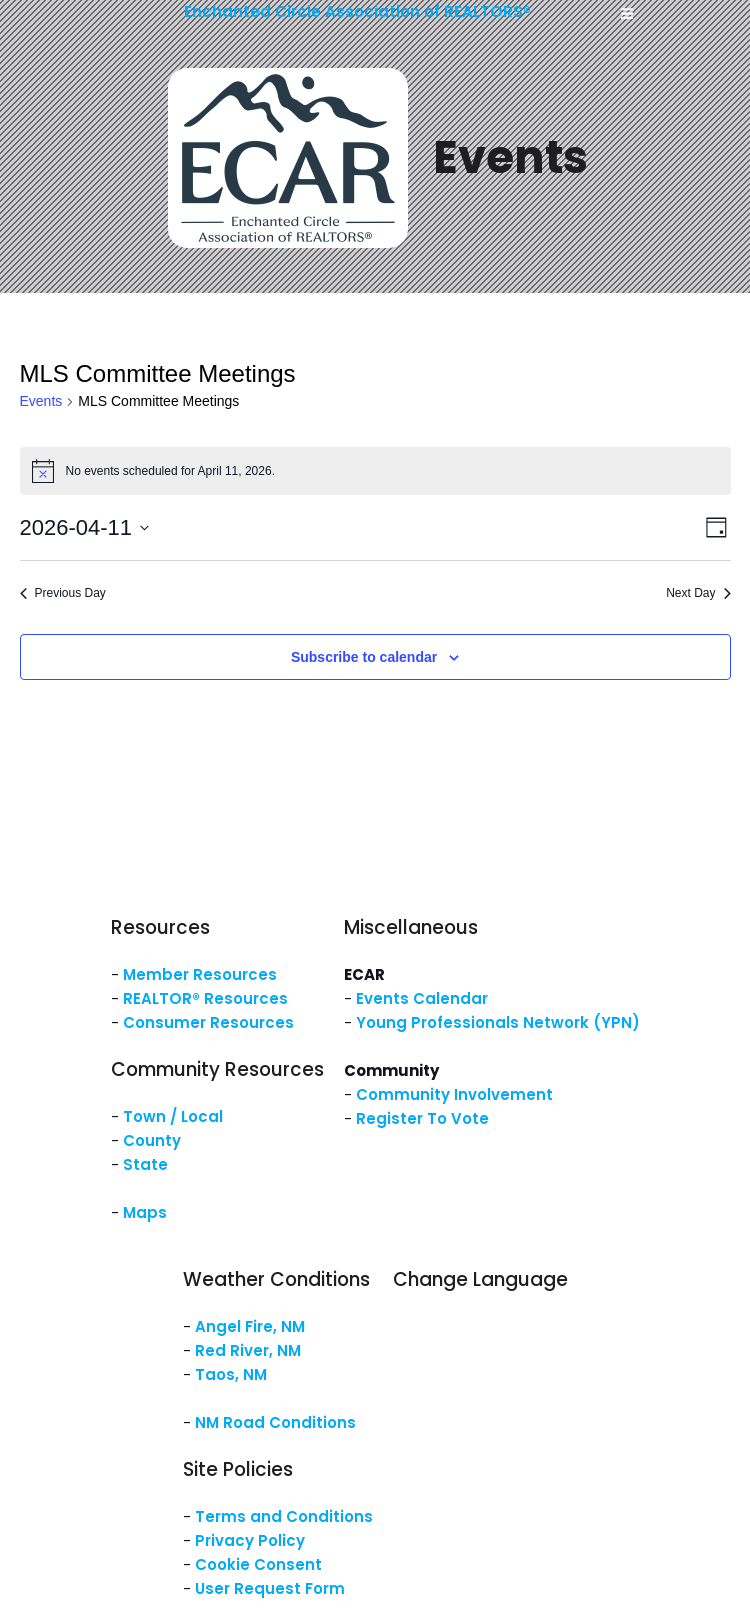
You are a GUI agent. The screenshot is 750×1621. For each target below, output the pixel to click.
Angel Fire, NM (250, 1326)
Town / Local (173, 1116)
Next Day (698, 593)
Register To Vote (422, 1118)
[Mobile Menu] (627, 14)
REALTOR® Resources (205, 998)
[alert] (375, 471)
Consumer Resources (208, 1022)
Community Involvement (454, 1094)
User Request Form (270, 1588)
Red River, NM (248, 1350)
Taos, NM (231, 1374)
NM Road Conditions (275, 1422)
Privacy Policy (250, 1540)
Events (41, 401)
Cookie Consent (258, 1564)
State (145, 1164)
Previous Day (63, 593)
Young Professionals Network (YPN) (498, 1022)
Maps (145, 1212)
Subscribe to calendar (364, 657)
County (152, 1140)
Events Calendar (422, 998)
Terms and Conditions (284, 1516)
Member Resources (200, 974)
